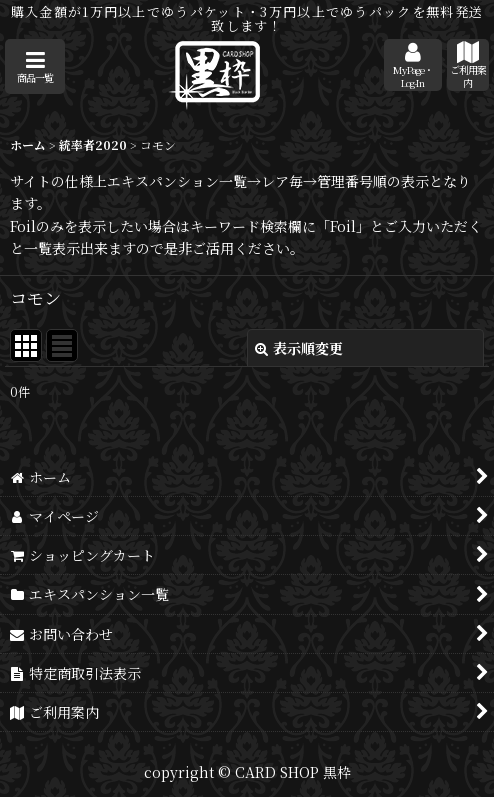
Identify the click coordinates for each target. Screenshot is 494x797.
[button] (35, 66)
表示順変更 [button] (299, 348)
